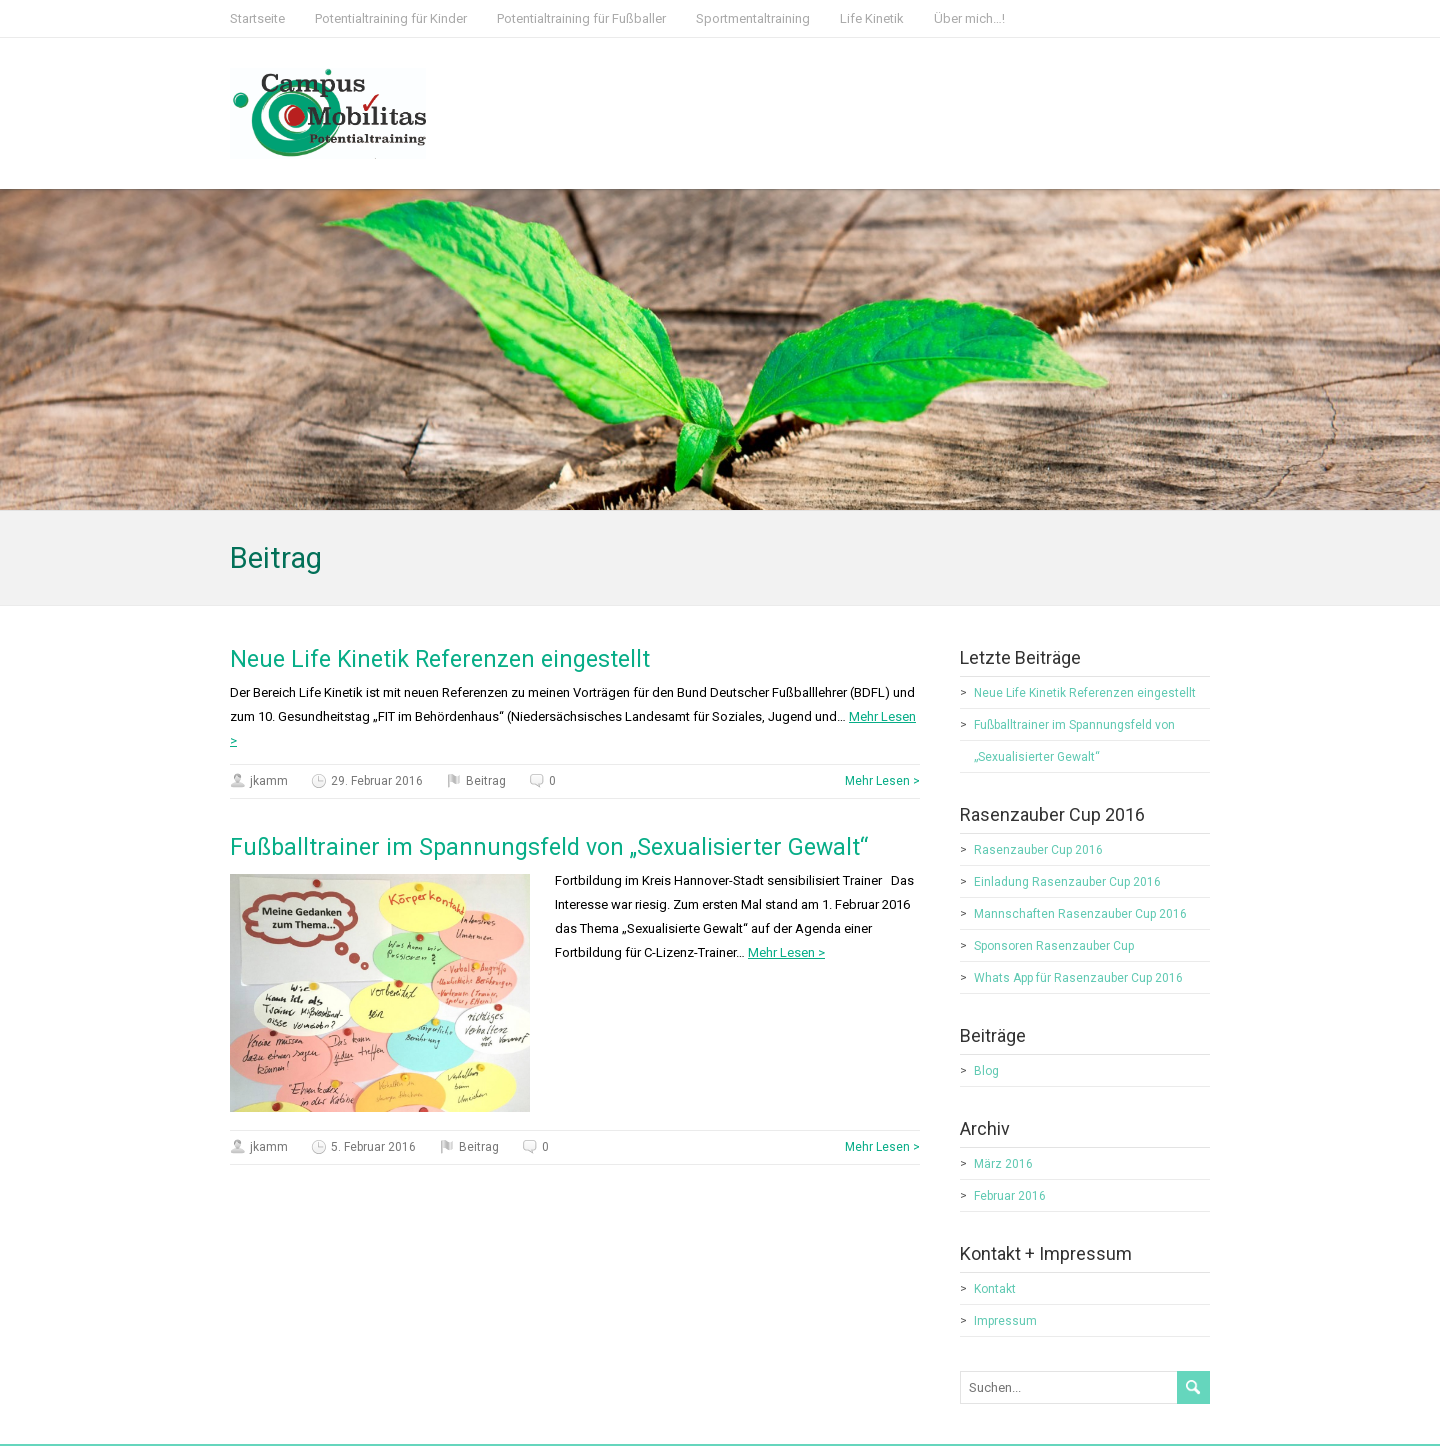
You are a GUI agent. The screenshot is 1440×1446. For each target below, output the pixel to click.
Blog (986, 1071)
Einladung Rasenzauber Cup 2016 (1067, 882)
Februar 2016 (1010, 1196)
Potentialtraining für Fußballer (581, 18)
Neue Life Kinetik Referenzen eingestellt (440, 659)
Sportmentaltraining (753, 18)
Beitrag (486, 781)
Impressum (1005, 1321)
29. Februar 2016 (377, 781)
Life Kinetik (872, 18)
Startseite (257, 18)
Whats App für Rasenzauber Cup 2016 (1078, 978)
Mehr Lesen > (882, 781)
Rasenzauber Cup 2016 (1038, 850)
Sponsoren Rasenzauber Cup (1054, 946)
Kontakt (995, 1289)
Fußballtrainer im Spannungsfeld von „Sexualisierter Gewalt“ (549, 847)
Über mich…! (969, 18)
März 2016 (1003, 1164)
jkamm (269, 781)
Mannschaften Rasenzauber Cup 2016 (1080, 914)
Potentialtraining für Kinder (391, 18)
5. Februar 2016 (373, 1147)
